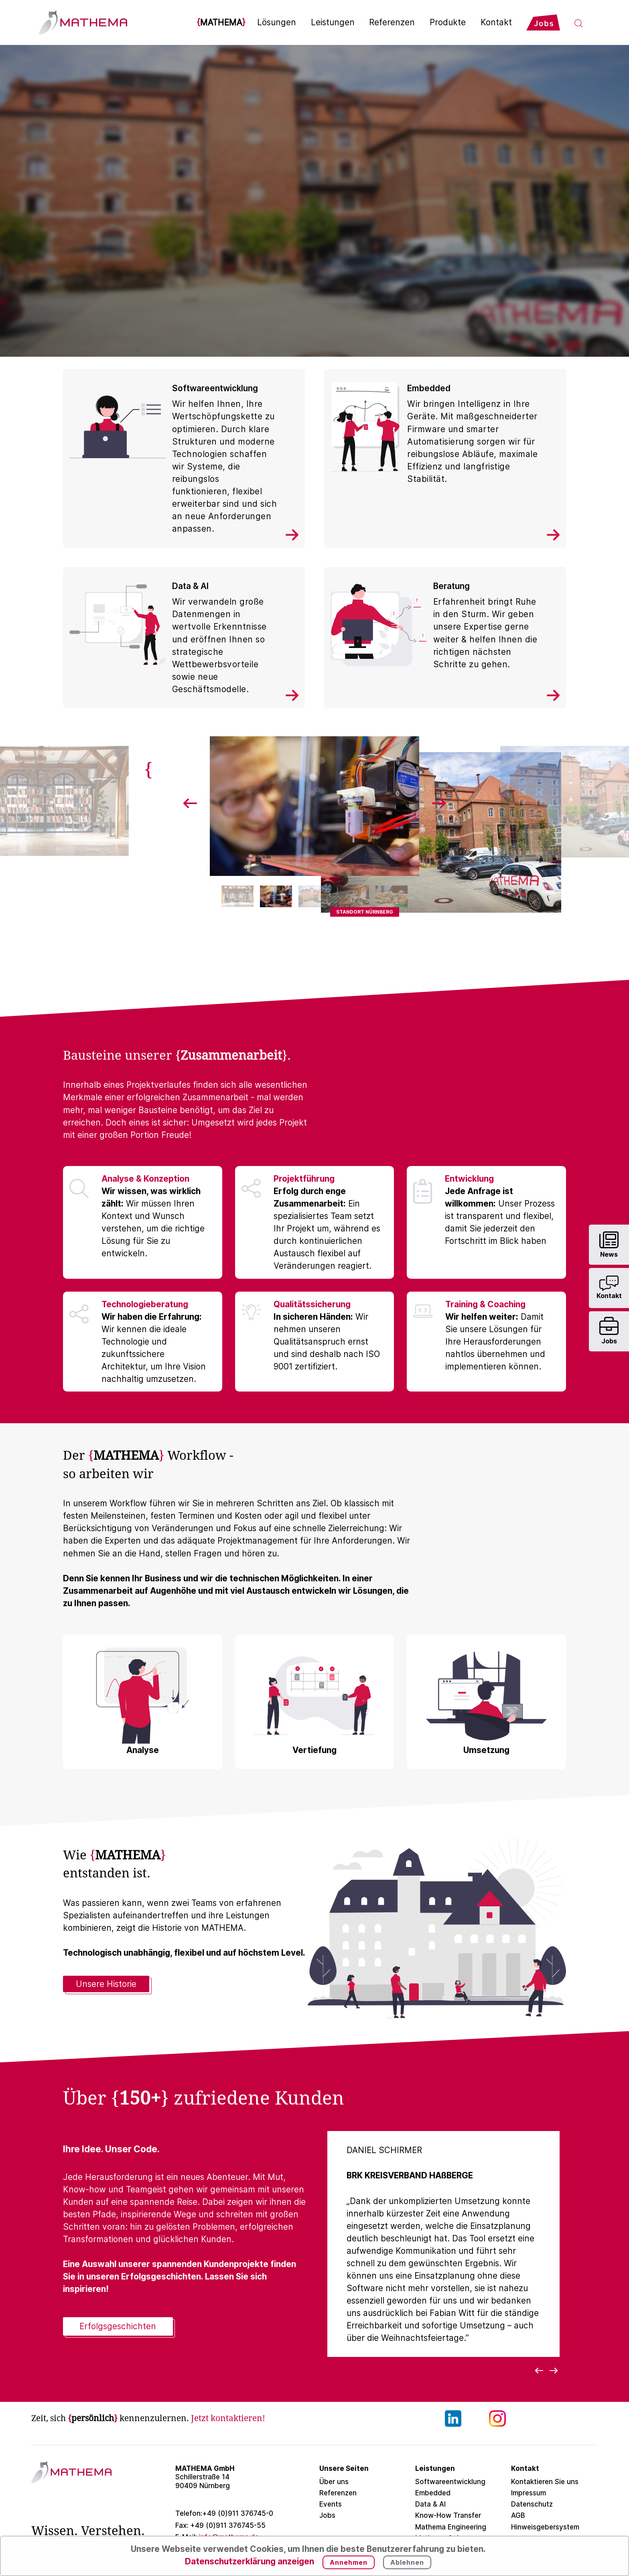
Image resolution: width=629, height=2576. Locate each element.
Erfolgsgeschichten (117, 2326)
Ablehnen (407, 2562)
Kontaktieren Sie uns (544, 2482)
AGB (518, 2515)
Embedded (432, 2493)
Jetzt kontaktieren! (228, 2418)
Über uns (334, 2482)
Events (330, 2504)
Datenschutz (532, 2504)
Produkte (448, 22)
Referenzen (392, 22)
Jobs (327, 2515)
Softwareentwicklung (450, 2482)
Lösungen (276, 22)
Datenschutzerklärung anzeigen (249, 2561)
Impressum (528, 2493)
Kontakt (496, 22)
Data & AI (430, 2504)
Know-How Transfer (448, 2515)
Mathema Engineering (450, 2527)
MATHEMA (221, 22)
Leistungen (333, 22)
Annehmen (348, 2562)
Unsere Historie (106, 1984)
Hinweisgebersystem (545, 2527)
